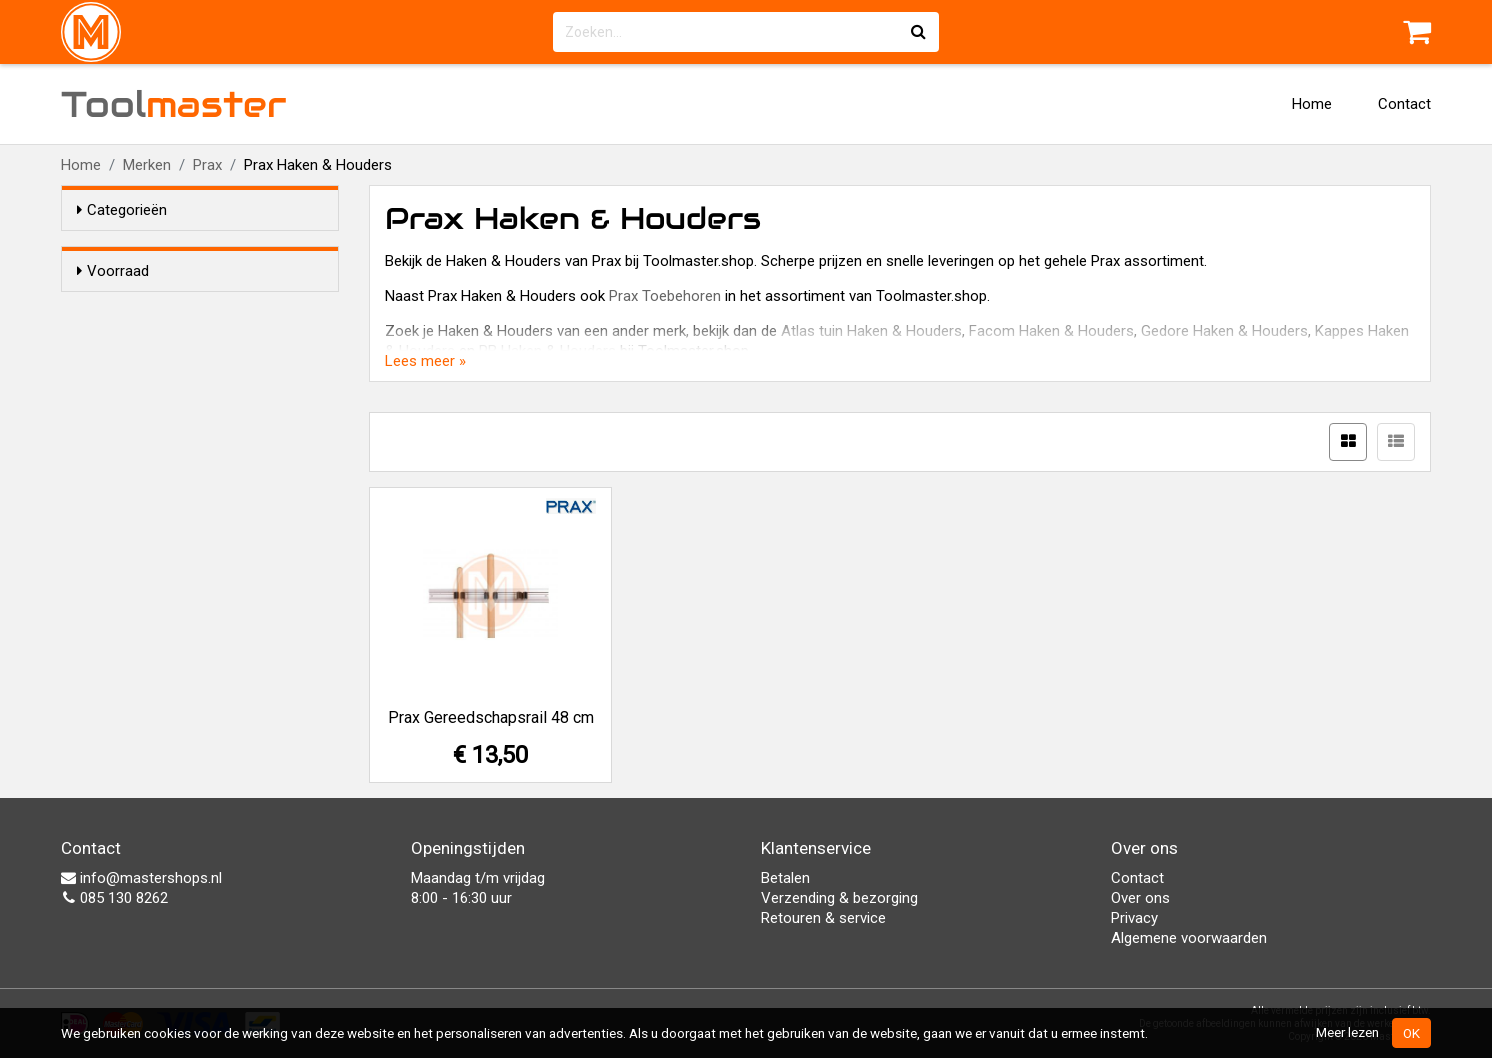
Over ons (1140, 898)
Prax (207, 165)
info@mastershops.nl (141, 878)
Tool (174, 104)
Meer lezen (1347, 1032)
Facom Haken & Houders (1051, 331)
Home (1312, 104)
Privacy (1134, 918)
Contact (1404, 104)
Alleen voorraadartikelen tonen (207, 309)
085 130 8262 (114, 898)
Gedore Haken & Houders (1224, 331)
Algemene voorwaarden (1189, 938)
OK (1411, 1033)
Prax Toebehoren (665, 296)
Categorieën (122, 210)
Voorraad (113, 271)
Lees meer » (425, 361)
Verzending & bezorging (839, 898)
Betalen (785, 878)
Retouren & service (823, 918)
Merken (147, 165)
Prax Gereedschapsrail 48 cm (491, 717)
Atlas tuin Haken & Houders (871, 331)
